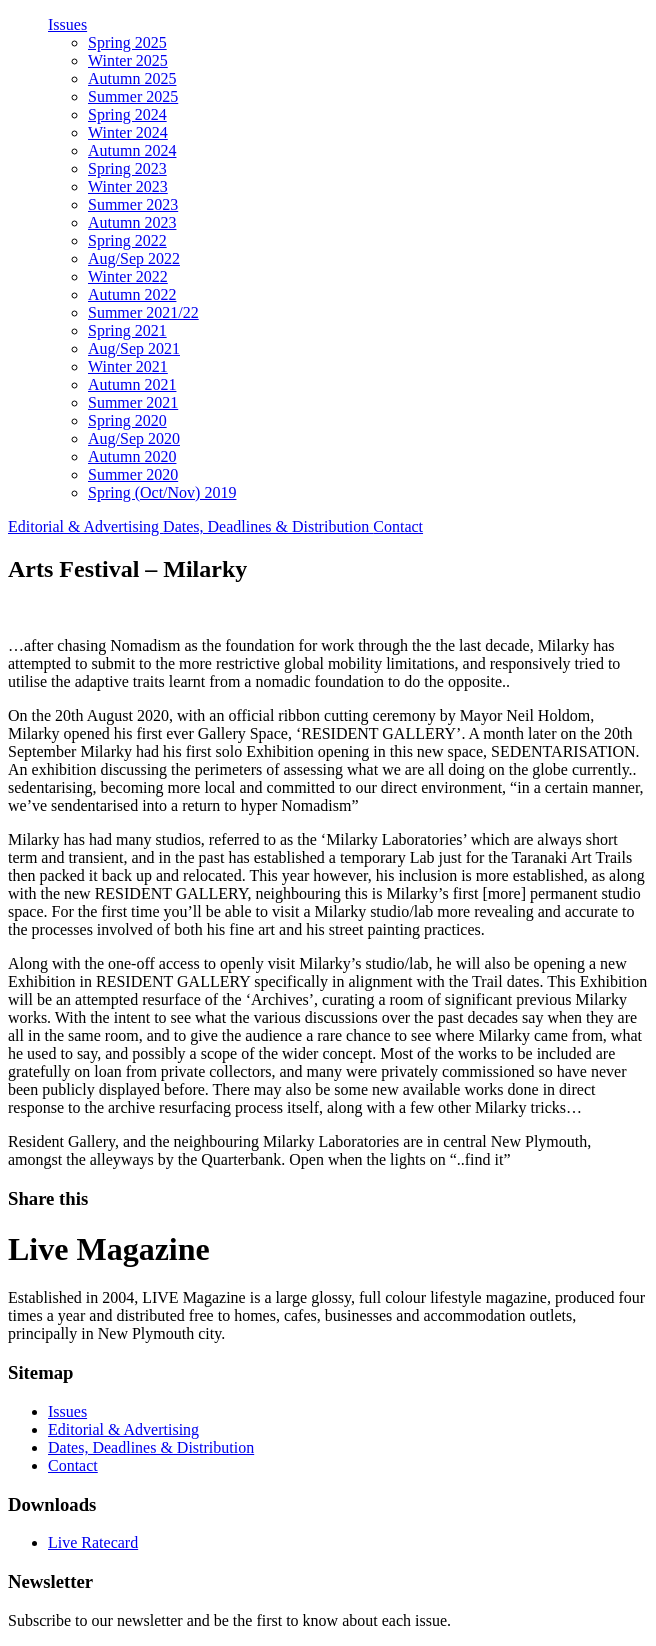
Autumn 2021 (132, 384)
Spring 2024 (127, 114)
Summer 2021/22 (143, 312)
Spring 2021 (127, 330)
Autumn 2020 (132, 456)
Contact (398, 526)
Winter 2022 (128, 276)
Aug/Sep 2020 (134, 438)
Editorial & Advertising (85, 526)
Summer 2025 (133, 96)
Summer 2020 (133, 474)
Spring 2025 (127, 42)
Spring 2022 (127, 240)
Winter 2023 (128, 186)
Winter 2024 (128, 132)
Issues (67, 24)
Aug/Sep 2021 (134, 348)
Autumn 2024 (132, 150)
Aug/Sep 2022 (134, 258)
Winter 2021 (128, 366)
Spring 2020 (127, 420)
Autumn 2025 (132, 78)
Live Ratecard (93, 1542)
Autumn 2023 (132, 222)
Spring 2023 (127, 168)
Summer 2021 (133, 402)
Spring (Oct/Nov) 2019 (162, 492)
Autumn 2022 (132, 294)
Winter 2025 (128, 60)
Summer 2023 (133, 204)
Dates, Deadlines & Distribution (268, 526)
